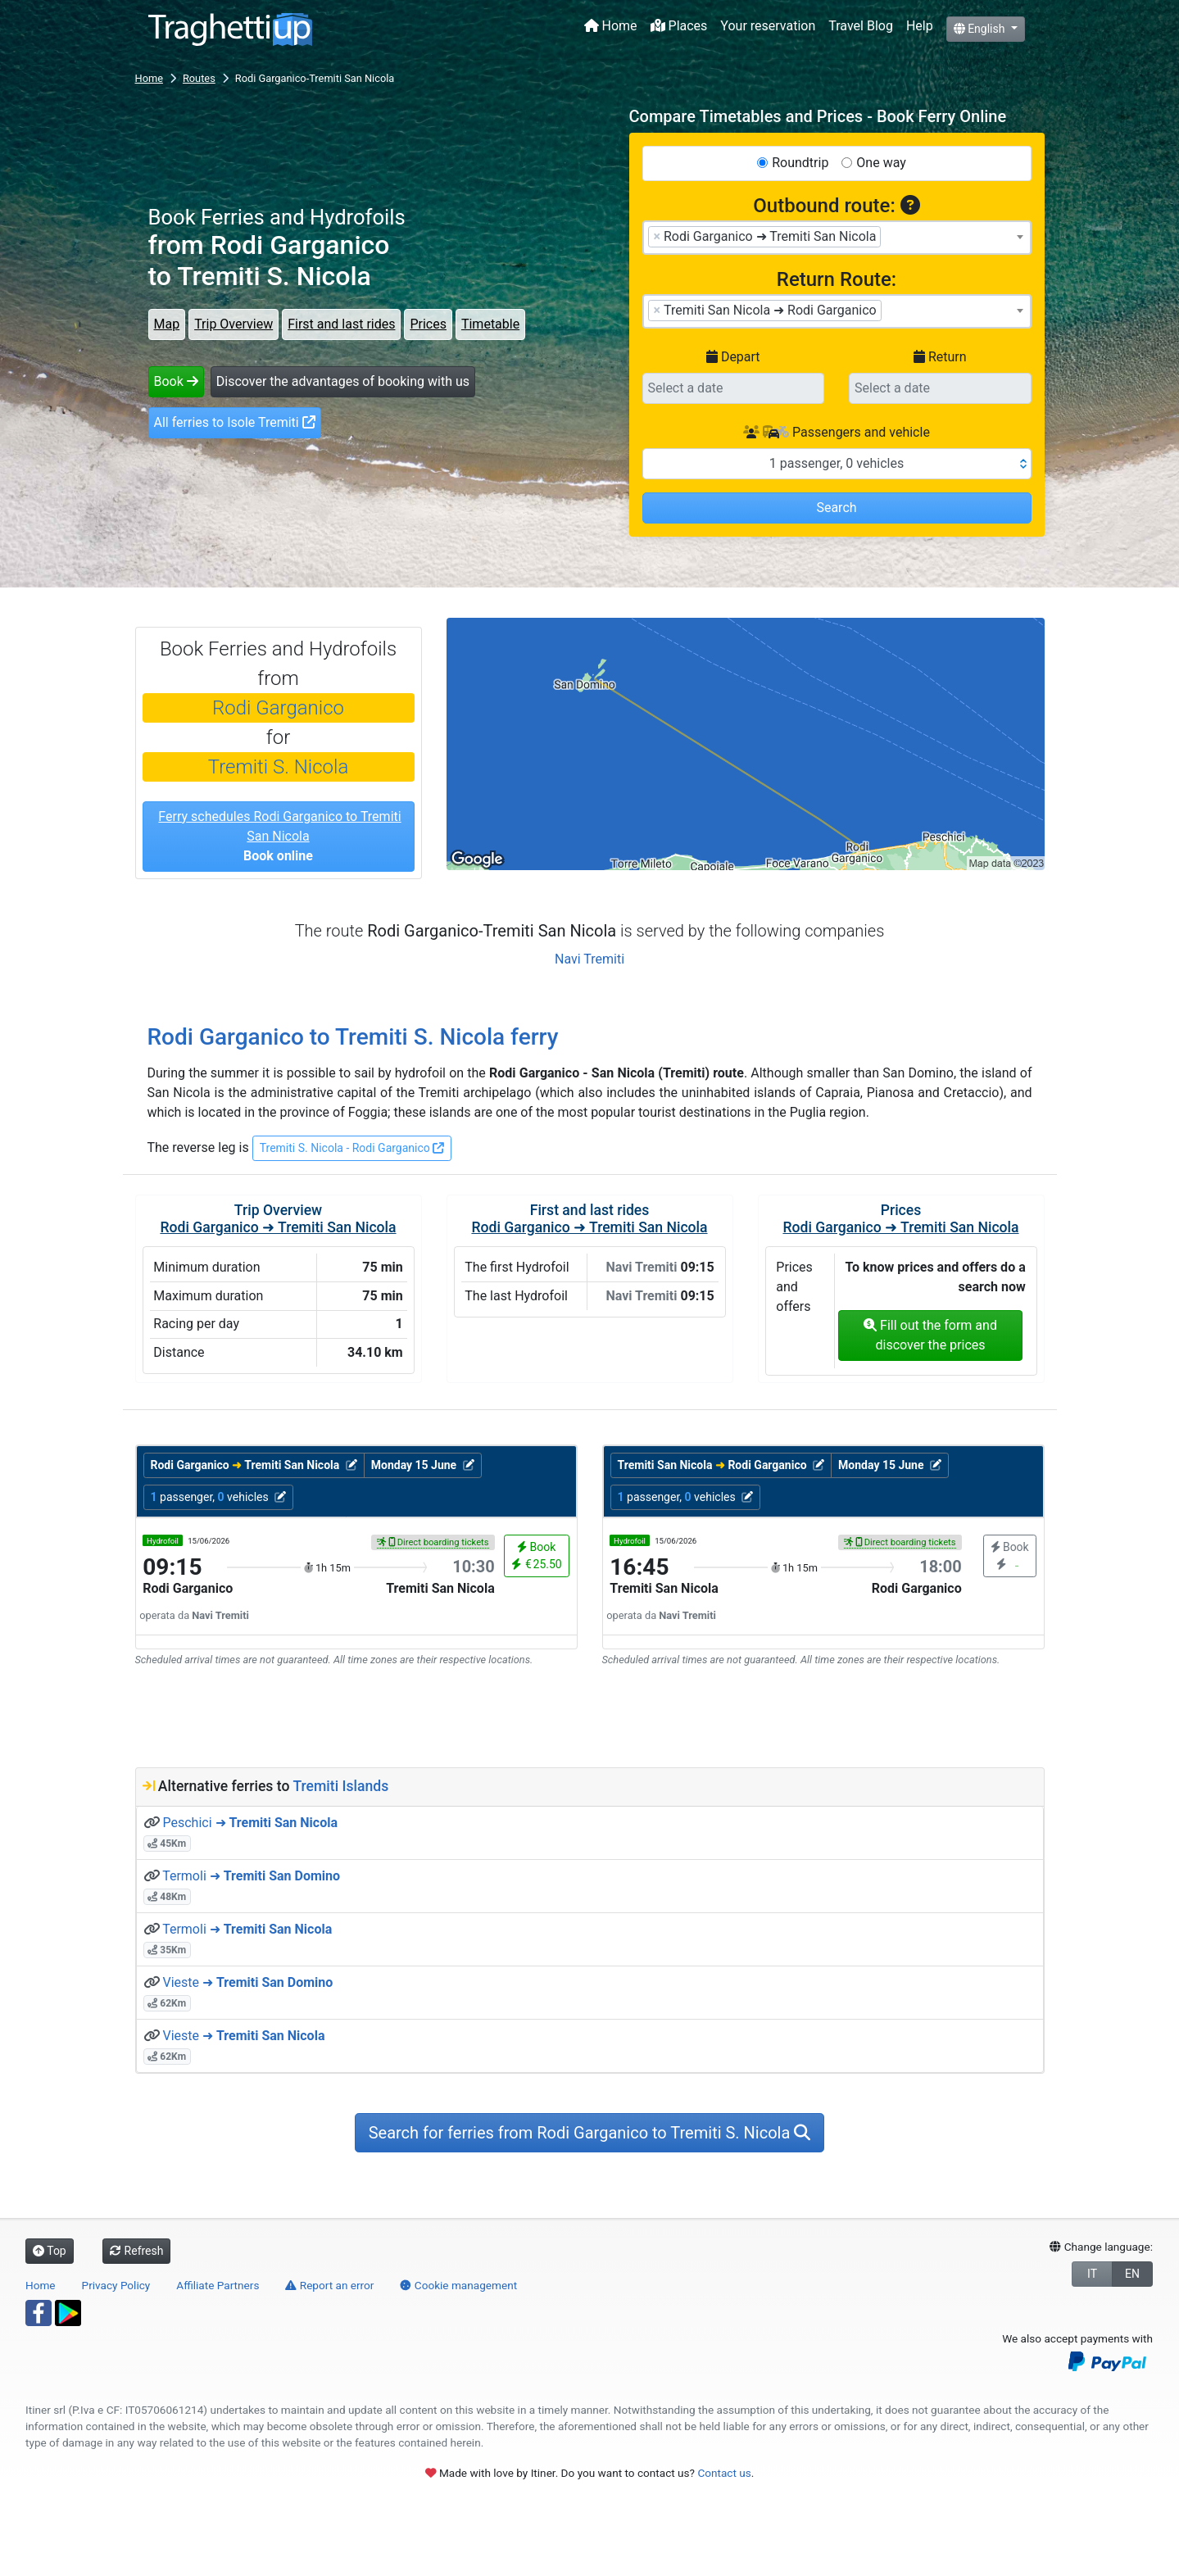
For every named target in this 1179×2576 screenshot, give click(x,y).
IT (1092, 2273)
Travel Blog (860, 26)
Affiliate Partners (217, 2285)
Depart (733, 357)
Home (610, 26)
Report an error (329, 2285)
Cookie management (458, 2285)
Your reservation (767, 26)
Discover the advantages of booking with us (342, 381)
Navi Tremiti (589, 959)
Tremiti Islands (340, 1786)
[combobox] (837, 237)
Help (919, 26)
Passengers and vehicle (836, 432)
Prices (428, 324)
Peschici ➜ (250, 1822)
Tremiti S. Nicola (278, 766)
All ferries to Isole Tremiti (234, 422)
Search (836, 507)
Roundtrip (800, 162)
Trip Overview (233, 324)
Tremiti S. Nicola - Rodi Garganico (352, 1147)
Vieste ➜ (247, 1982)
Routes (199, 78)
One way (880, 162)
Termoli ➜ (251, 1876)
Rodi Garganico (278, 707)
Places (679, 26)
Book (176, 381)
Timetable (490, 324)
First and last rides (341, 324)
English (981, 28)
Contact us (723, 2472)
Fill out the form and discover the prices (930, 1335)
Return (940, 357)
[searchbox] (890, 236)
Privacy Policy (116, 2285)
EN (1132, 2273)
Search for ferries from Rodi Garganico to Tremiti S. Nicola (590, 2133)
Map (167, 324)
